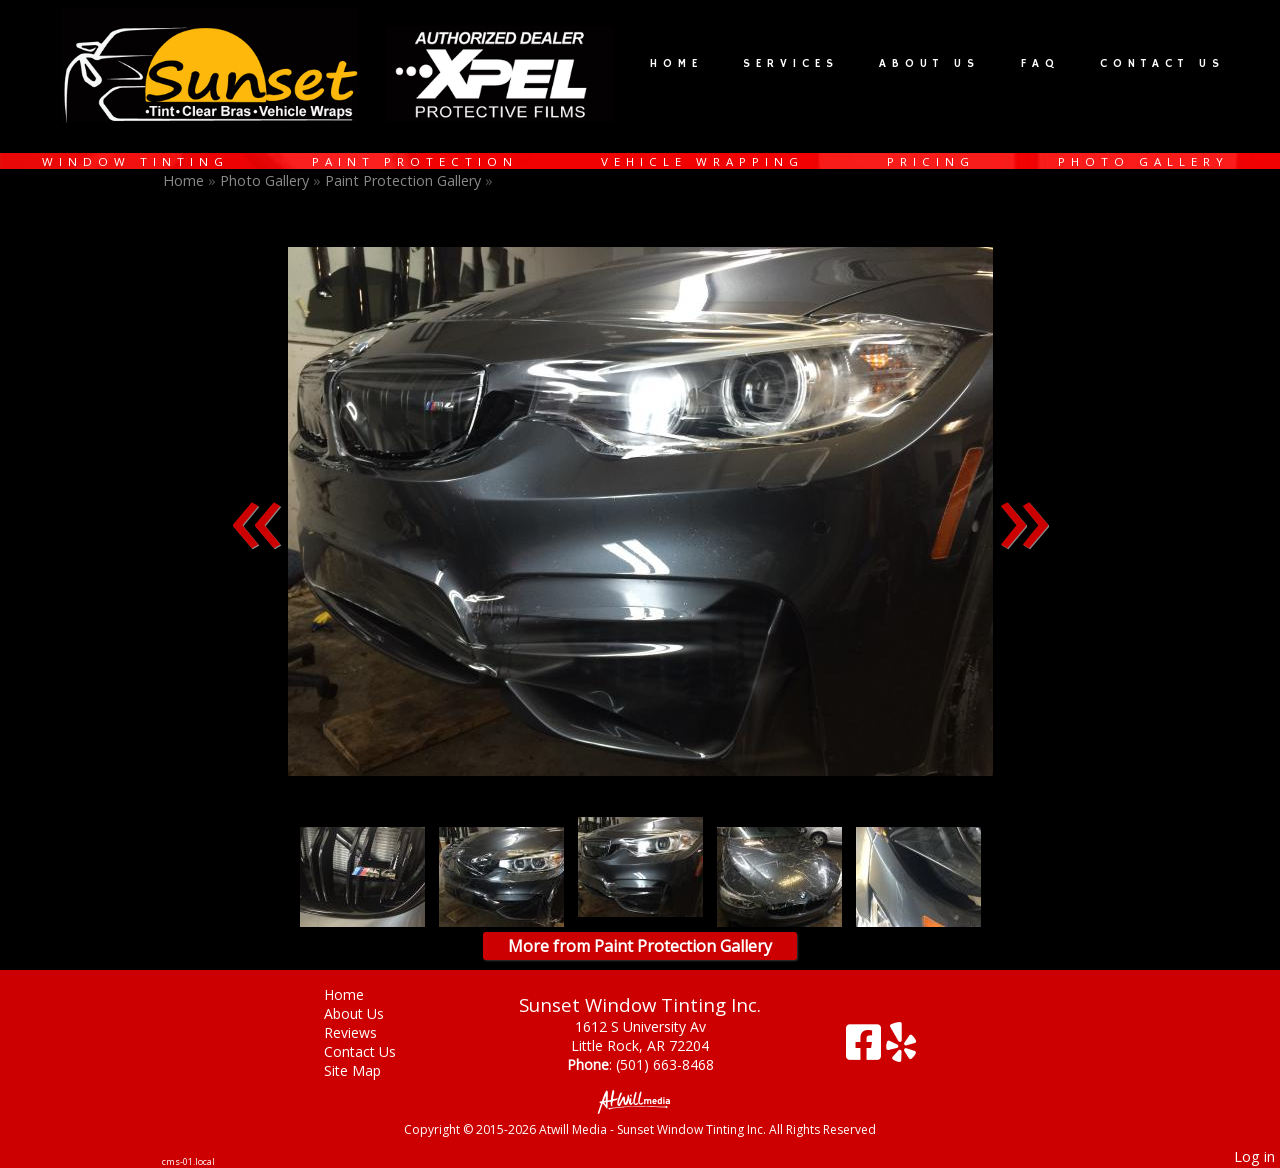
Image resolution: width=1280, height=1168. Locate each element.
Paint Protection (415, 161)
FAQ (1040, 64)
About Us (929, 64)
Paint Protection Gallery (405, 180)
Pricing (931, 161)
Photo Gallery (1143, 161)
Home (676, 64)
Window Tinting (135, 161)
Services (791, 64)
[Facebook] (866, 1049)
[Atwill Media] (640, 1100)
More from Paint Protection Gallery (640, 946)
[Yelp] (901, 1049)
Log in (1254, 1156)
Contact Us (1162, 64)
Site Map (367, 1070)
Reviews (365, 1032)
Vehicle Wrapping (702, 161)
